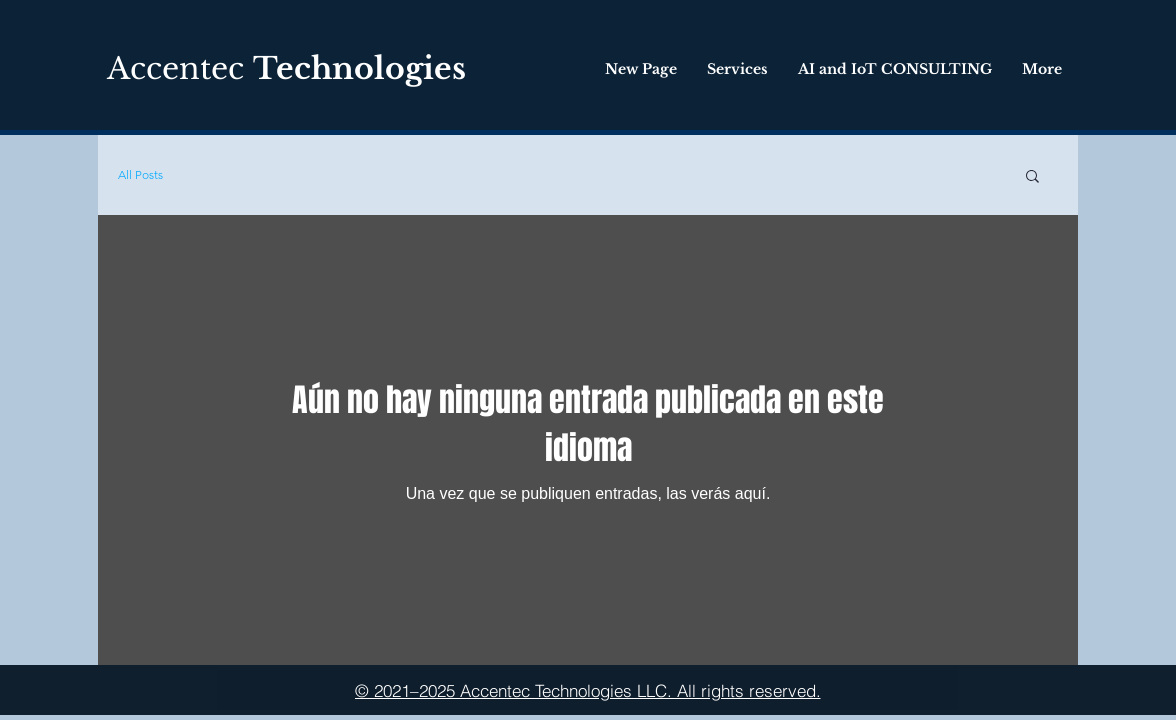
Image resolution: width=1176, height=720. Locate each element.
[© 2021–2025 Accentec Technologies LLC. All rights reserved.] (587, 690)
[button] (1032, 177)
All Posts (140, 174)
